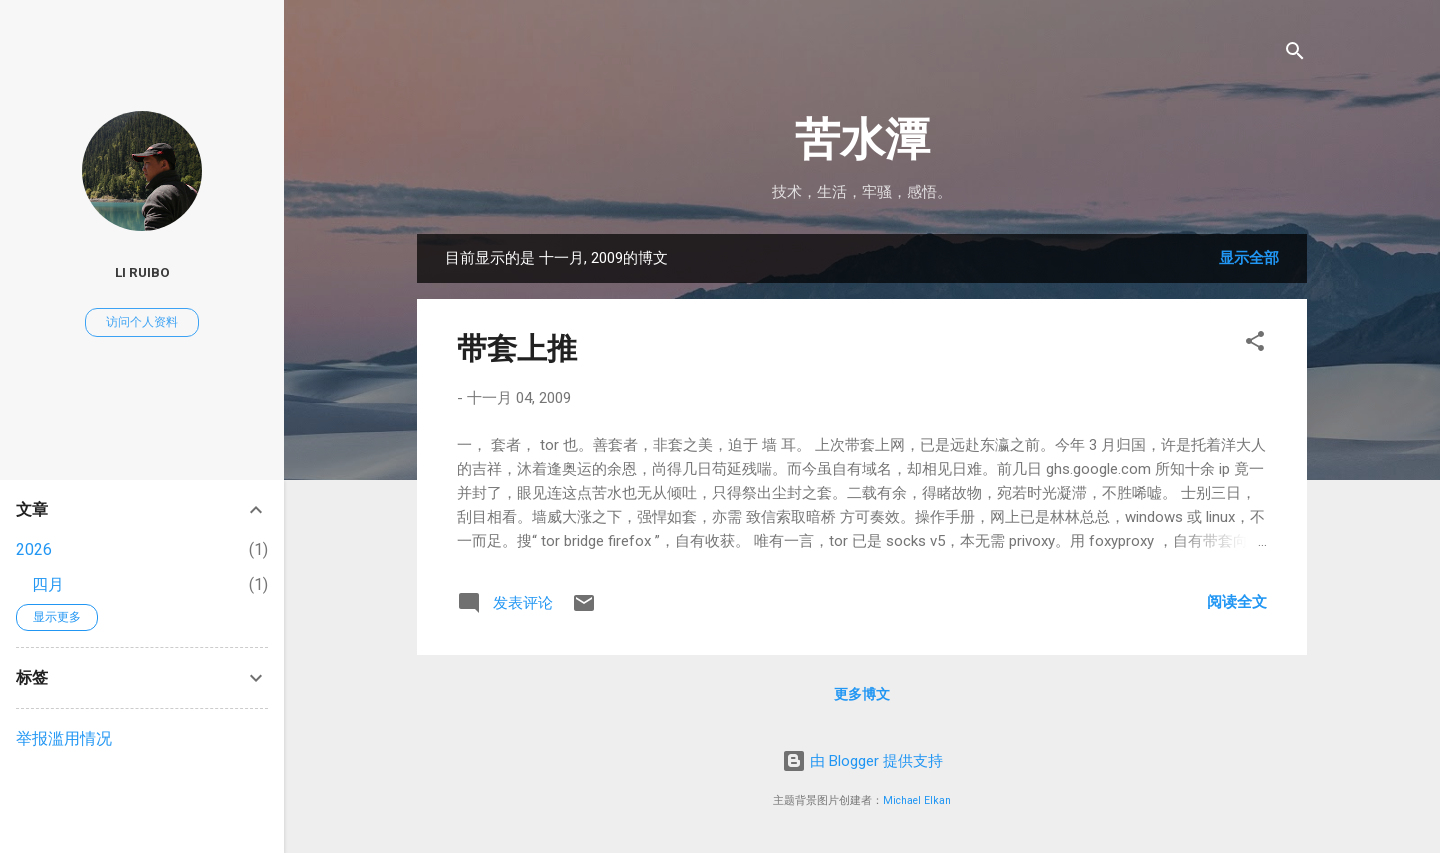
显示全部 (1249, 258)
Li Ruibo (142, 272)
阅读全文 (1237, 602)
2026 (34, 549)
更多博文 (862, 694)
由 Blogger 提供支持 (862, 761)
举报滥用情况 (64, 738)
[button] (1255, 344)
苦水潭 (862, 139)
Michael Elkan (917, 800)
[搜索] (1295, 54)
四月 (48, 584)
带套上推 (517, 348)
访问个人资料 (142, 322)
